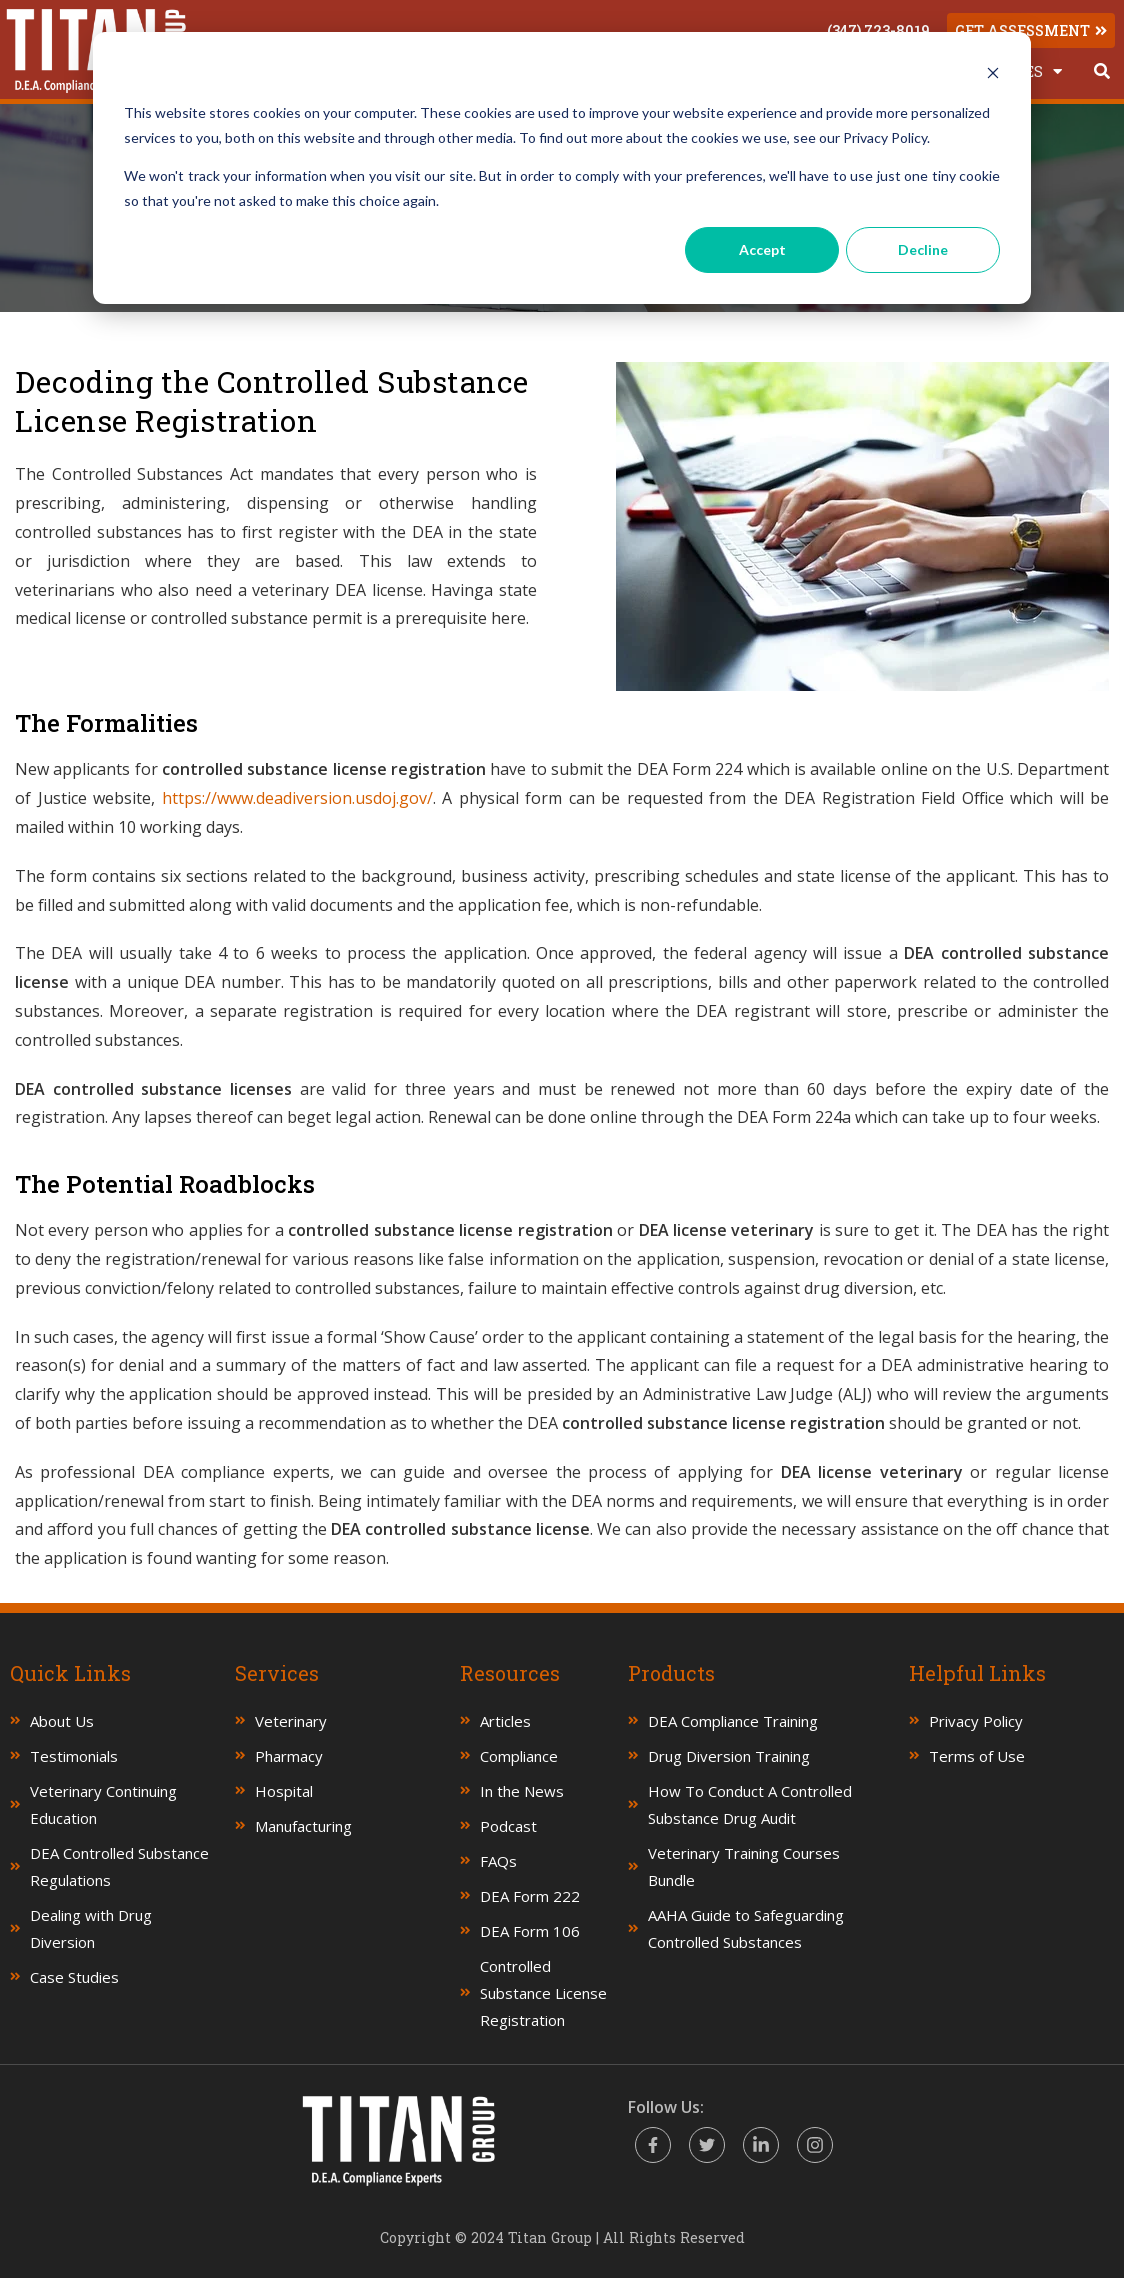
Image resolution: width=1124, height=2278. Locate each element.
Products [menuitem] (671, 1673)
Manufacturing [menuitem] (303, 1826)
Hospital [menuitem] (284, 1791)
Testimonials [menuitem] (74, 1756)
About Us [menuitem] (62, 1721)
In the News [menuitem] (522, 1791)
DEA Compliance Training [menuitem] (733, 1721)
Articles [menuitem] (505, 1721)
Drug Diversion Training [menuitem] (729, 1756)
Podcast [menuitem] (508, 1826)
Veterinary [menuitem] (291, 1721)
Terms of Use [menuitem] (977, 1756)
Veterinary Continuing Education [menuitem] (103, 1804)
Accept (762, 249)
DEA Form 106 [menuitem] (530, 1931)
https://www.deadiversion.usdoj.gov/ (297, 798)
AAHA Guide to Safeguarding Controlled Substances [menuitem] (746, 1928)
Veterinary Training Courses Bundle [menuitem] (744, 1866)
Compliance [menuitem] (519, 1756)
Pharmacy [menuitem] (289, 1756)
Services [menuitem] (277, 1673)
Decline (923, 249)
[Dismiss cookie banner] (993, 75)
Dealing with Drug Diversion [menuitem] (91, 1928)
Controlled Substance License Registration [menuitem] (543, 1993)
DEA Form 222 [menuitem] (530, 1896)
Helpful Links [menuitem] (977, 1673)
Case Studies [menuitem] (74, 1977)
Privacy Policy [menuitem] (976, 1721)
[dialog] (562, 168)
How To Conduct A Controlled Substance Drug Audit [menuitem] (750, 1804)
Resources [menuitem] (510, 1673)
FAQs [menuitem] (498, 1861)
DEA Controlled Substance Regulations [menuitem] (119, 1866)
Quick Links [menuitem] (70, 1673)
